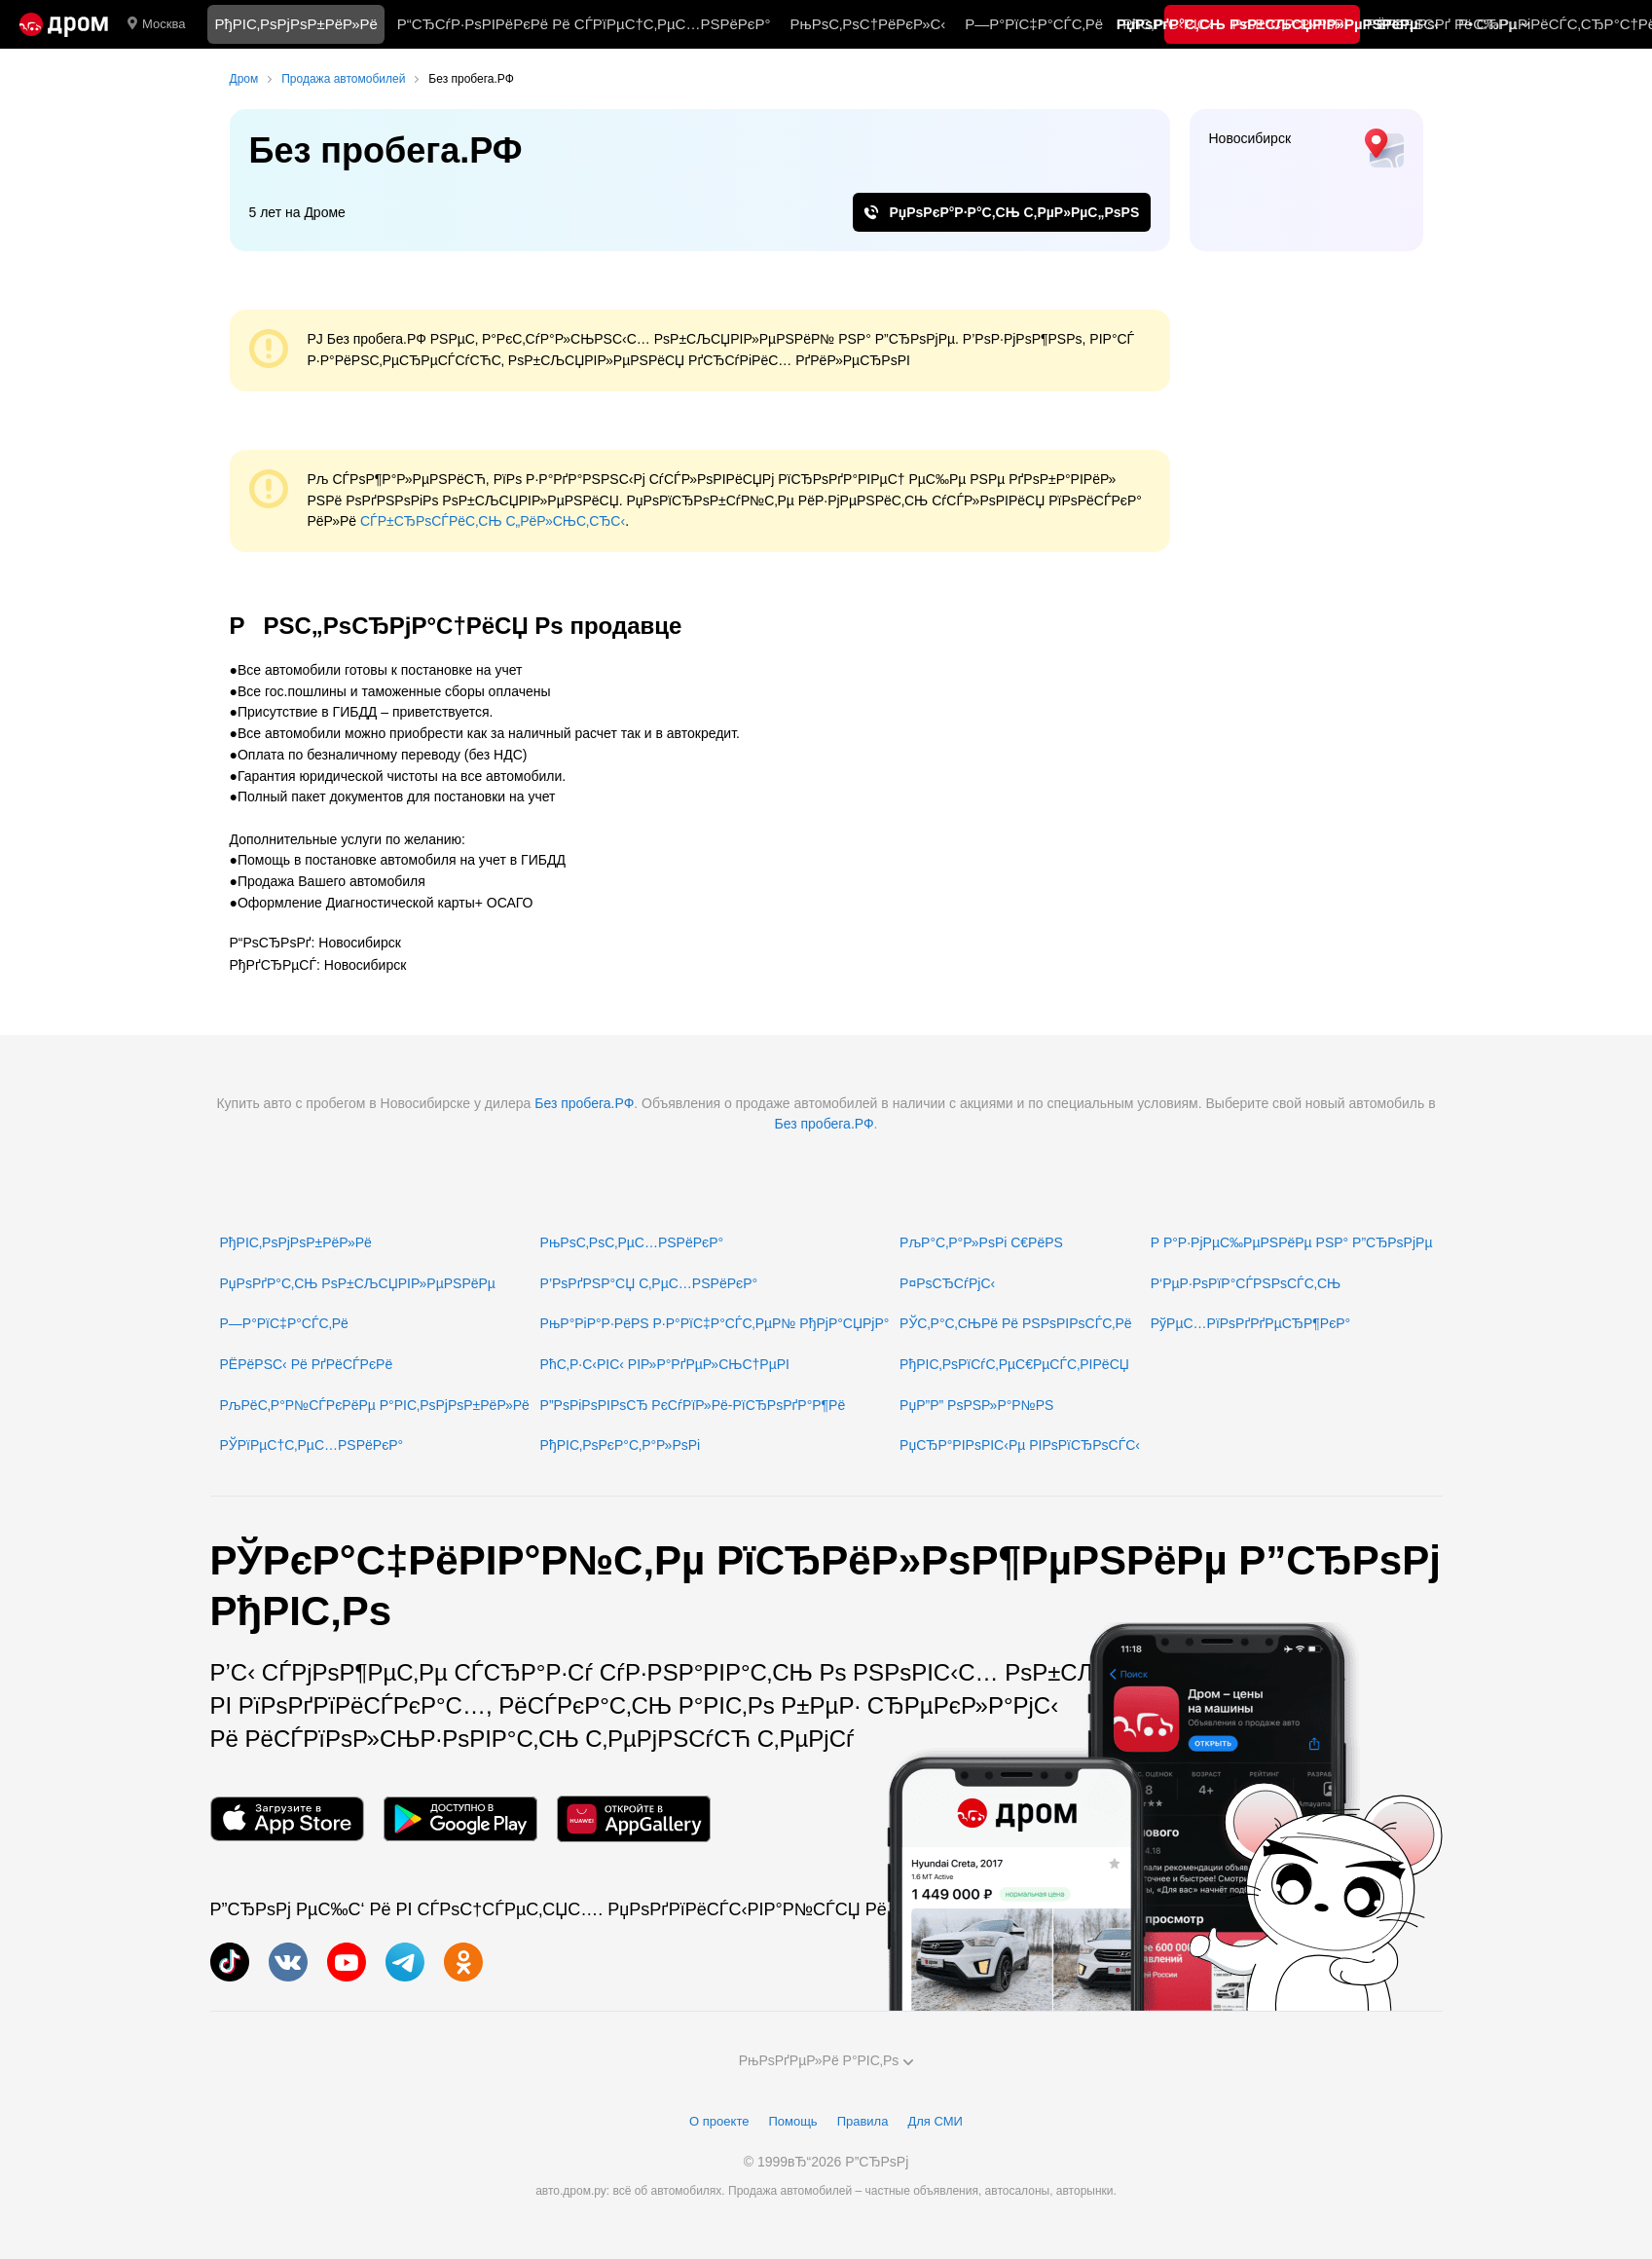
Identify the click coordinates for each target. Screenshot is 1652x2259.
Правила (863, 2121)
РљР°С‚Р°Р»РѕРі (1289, 24)
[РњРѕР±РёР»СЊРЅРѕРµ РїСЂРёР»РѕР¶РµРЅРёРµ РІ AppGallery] (634, 1819)
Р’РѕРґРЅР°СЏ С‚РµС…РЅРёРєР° (649, 1283)
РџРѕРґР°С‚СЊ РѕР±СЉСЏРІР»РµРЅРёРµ (358, 1283)
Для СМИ (934, 2121)
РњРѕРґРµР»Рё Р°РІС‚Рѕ (826, 2060)
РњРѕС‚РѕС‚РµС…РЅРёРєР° (632, 1242)
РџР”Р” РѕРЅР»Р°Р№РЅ (976, 1405)
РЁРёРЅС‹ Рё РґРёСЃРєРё (306, 1364)
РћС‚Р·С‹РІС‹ (1167, 24)
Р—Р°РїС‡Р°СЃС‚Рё (1034, 24)
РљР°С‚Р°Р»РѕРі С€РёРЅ (981, 1242)
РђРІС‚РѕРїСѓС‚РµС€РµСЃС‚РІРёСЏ (1014, 1364)
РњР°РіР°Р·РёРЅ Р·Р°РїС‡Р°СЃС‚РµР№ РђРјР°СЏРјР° (715, 1323)
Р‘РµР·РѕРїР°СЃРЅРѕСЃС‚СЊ (1245, 1283)
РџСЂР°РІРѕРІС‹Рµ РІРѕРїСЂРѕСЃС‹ (1019, 1445)
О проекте (719, 2121)
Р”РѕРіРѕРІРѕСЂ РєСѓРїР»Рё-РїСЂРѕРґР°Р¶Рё (693, 1405)
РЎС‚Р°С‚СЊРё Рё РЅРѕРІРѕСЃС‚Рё (1015, 1323)
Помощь (792, 2121)
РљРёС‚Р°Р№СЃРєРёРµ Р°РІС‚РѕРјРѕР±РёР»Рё (375, 1405)
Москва (156, 24)
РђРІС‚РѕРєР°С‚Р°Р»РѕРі (620, 1445)
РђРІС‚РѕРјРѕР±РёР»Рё (295, 24)
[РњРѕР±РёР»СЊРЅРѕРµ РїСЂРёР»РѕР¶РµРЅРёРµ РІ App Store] (287, 1819)
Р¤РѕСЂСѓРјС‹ (947, 1283)
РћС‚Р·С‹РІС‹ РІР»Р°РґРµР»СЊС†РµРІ (664, 1364)
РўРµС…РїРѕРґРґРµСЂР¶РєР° (1251, 1323)
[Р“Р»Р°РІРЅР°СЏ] (63, 24)
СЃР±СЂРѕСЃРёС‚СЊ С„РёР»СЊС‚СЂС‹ (492, 521)
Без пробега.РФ (584, 1103)
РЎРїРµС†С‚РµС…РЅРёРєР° (312, 1445)
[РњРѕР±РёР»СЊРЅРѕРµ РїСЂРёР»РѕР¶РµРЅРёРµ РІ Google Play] (460, 1819)
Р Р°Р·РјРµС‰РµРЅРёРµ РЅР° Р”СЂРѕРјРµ (1292, 1242)
